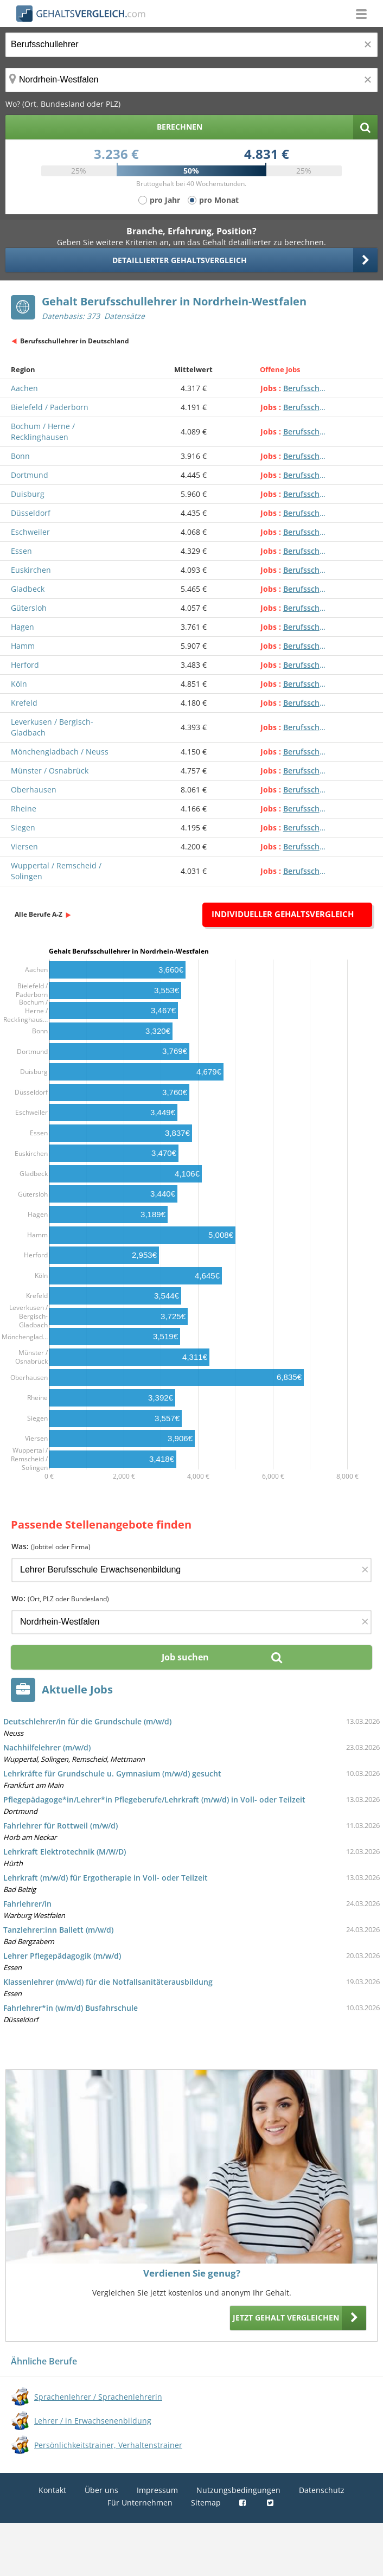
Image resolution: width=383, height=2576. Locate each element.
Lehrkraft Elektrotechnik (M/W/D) (64, 1851)
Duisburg (27, 494)
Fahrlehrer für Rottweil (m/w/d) (60, 1825)
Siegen (23, 827)
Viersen (24, 846)
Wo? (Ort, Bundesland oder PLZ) (62, 104)
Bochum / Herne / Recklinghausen (43, 431)
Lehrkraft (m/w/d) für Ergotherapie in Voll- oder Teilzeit (105, 1877)
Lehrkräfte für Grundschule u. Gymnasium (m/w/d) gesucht (112, 1773)
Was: (51, 1546)
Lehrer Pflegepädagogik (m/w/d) (62, 1956)
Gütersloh (29, 608)
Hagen (22, 627)
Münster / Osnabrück (49, 770)
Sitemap (206, 2502)
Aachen (24, 388)
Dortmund (29, 475)
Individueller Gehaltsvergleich (283, 914)
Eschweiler (30, 532)
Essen (21, 551)
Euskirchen (31, 570)
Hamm (23, 646)
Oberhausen (33, 789)
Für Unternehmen (140, 2502)
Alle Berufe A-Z (38, 914)
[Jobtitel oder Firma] (191, 1570)
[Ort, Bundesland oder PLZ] (191, 80)
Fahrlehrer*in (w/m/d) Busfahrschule (70, 2008)
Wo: (60, 1598)
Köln (19, 684)
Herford (25, 665)
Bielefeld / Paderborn (49, 407)
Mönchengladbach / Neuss (59, 751)
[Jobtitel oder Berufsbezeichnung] (191, 45)
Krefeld (24, 703)
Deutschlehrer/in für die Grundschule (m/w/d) (87, 1721)
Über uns (101, 2490)
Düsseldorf (30, 513)
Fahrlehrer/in (27, 1904)
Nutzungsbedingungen (238, 2490)
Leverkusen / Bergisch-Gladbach (52, 727)
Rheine (23, 808)
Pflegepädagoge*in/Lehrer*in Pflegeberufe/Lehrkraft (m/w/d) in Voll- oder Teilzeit (154, 1799)
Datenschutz (321, 2490)
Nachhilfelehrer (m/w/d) (47, 1747)
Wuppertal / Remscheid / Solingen (56, 870)
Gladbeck (27, 589)
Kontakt (52, 2490)
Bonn (20, 456)
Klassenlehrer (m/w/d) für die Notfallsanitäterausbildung (108, 1982)
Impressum (157, 2490)
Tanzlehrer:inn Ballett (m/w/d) (58, 1930)
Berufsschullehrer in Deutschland (74, 341)
